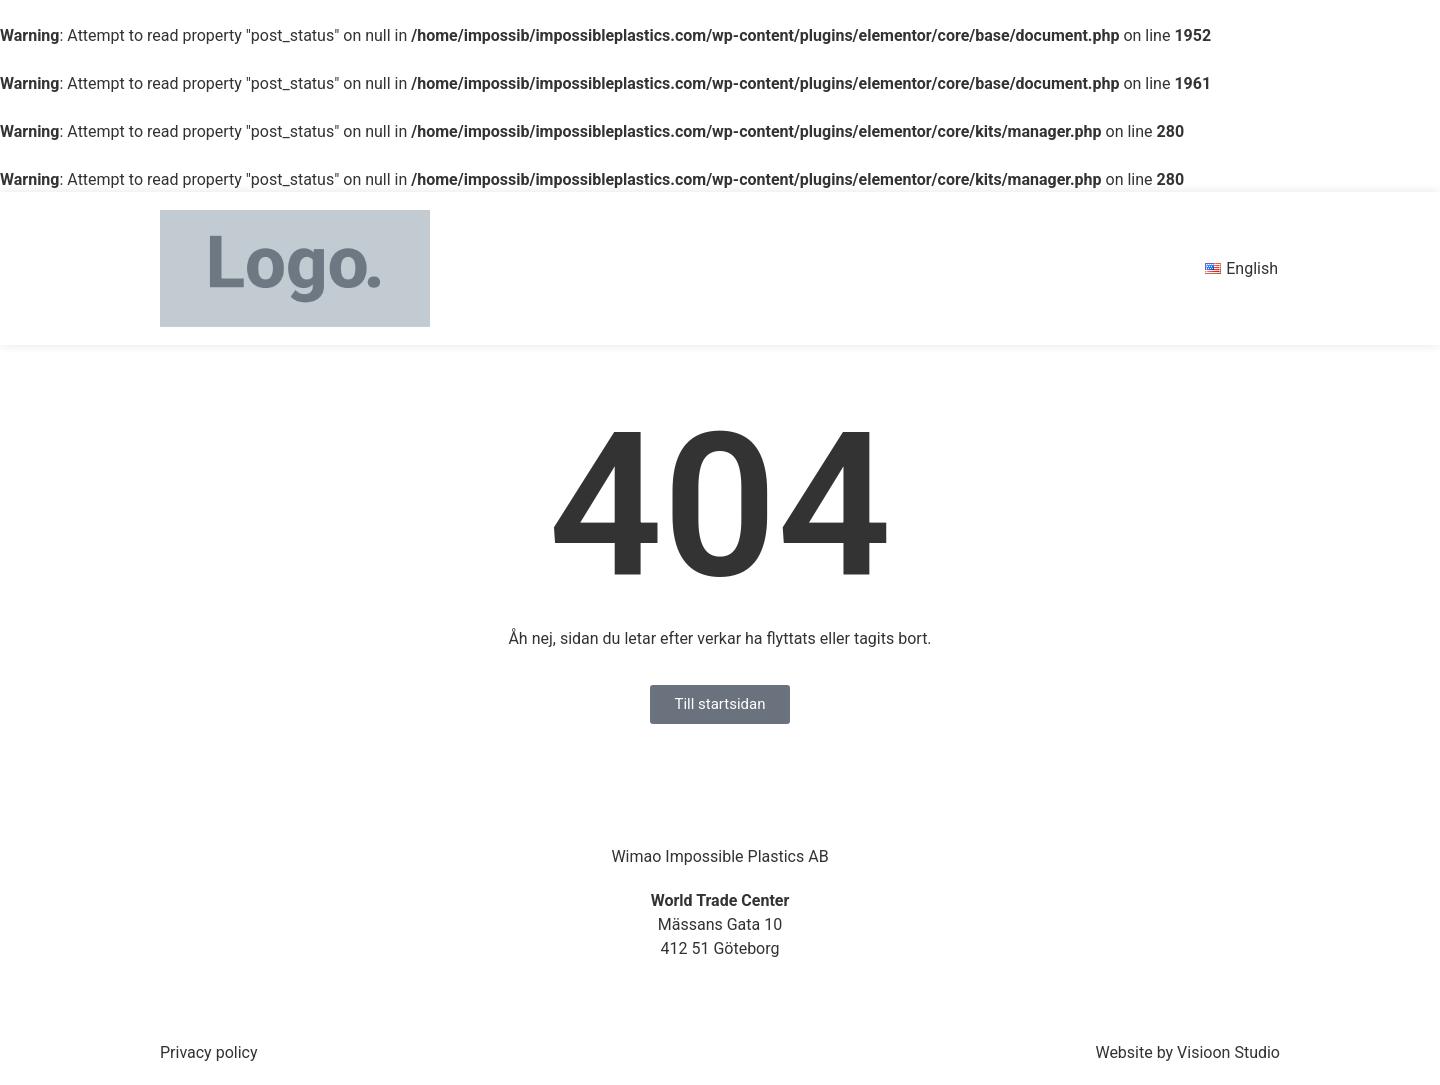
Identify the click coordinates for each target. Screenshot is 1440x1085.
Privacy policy (209, 1052)
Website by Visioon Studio (1187, 1052)
